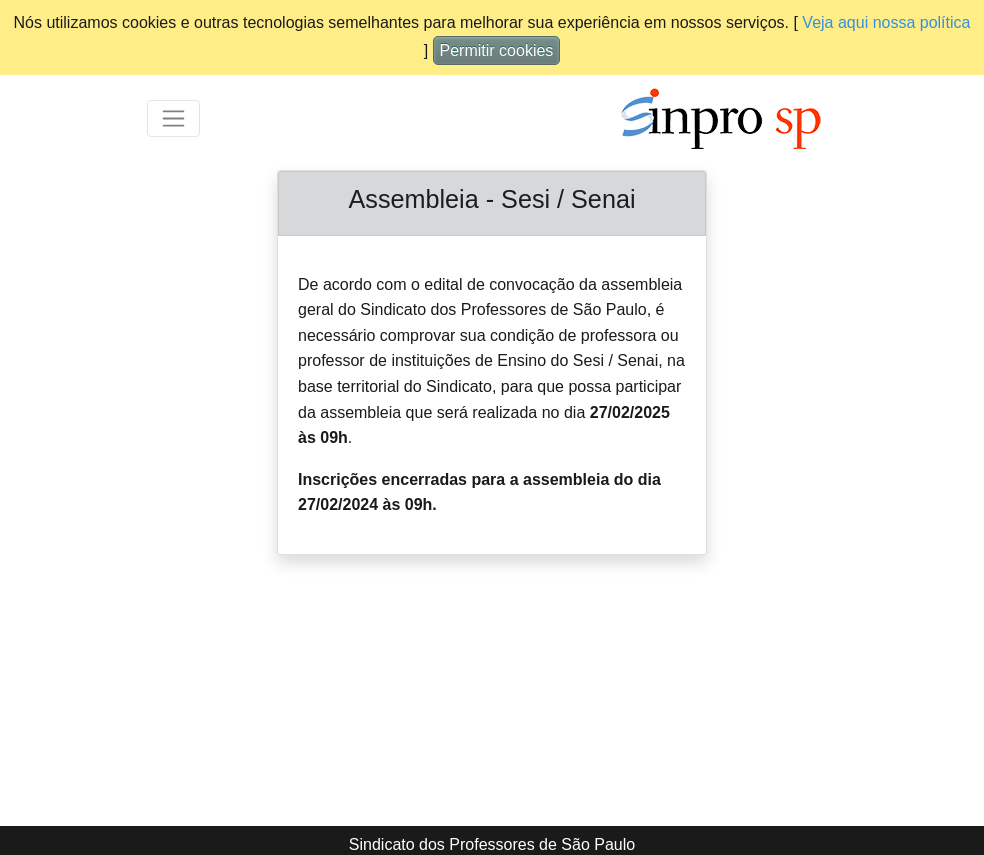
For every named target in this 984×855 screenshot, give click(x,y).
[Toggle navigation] (173, 118)
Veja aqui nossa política (886, 22)
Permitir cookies (497, 50)
